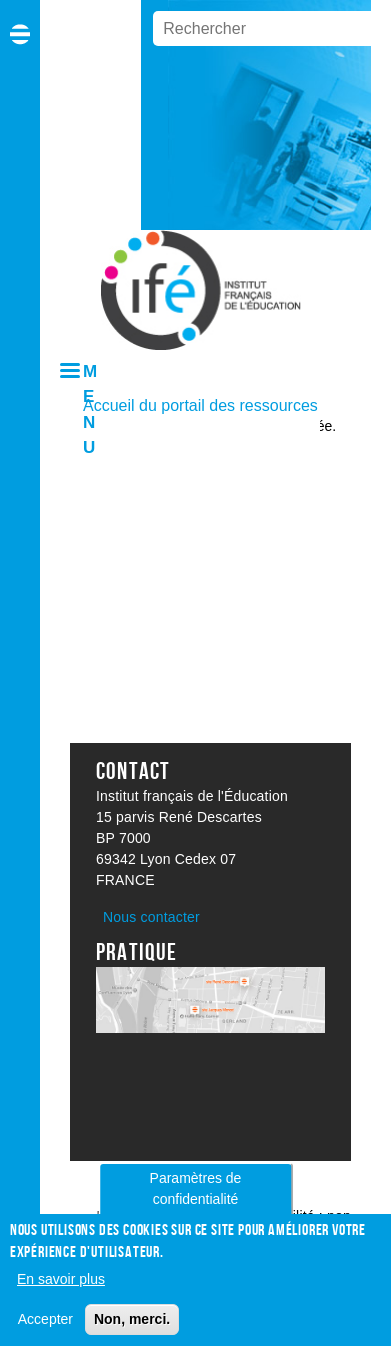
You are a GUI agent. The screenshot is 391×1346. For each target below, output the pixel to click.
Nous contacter (151, 917)
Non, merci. (132, 1326)
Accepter (45, 1326)
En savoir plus (61, 1286)
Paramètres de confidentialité (196, 1196)
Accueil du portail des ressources (200, 405)
